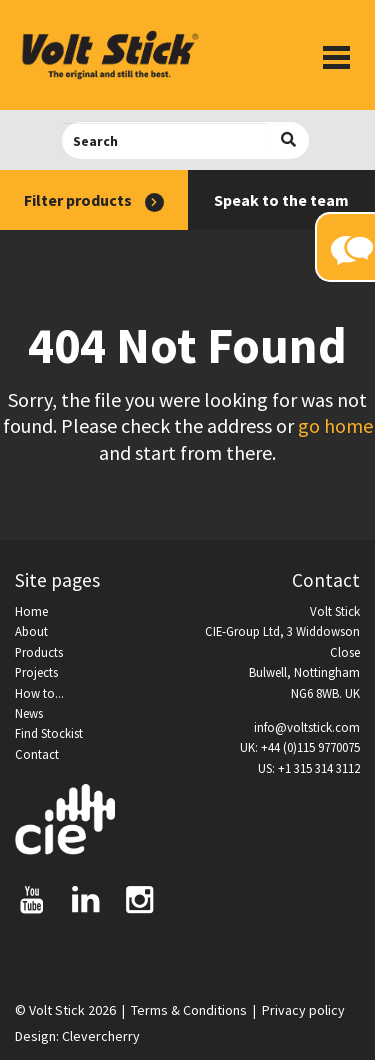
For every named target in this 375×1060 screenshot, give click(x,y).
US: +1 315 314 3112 (309, 768)
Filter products (94, 201)
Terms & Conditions (189, 1010)
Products (39, 652)
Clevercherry (101, 1036)
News (29, 713)
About (31, 631)
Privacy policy (303, 1010)
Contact (37, 754)
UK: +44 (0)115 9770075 (300, 747)
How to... (39, 693)
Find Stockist (49, 733)
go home (335, 425)
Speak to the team (281, 200)
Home (31, 611)
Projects (36, 672)
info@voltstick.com (307, 727)
